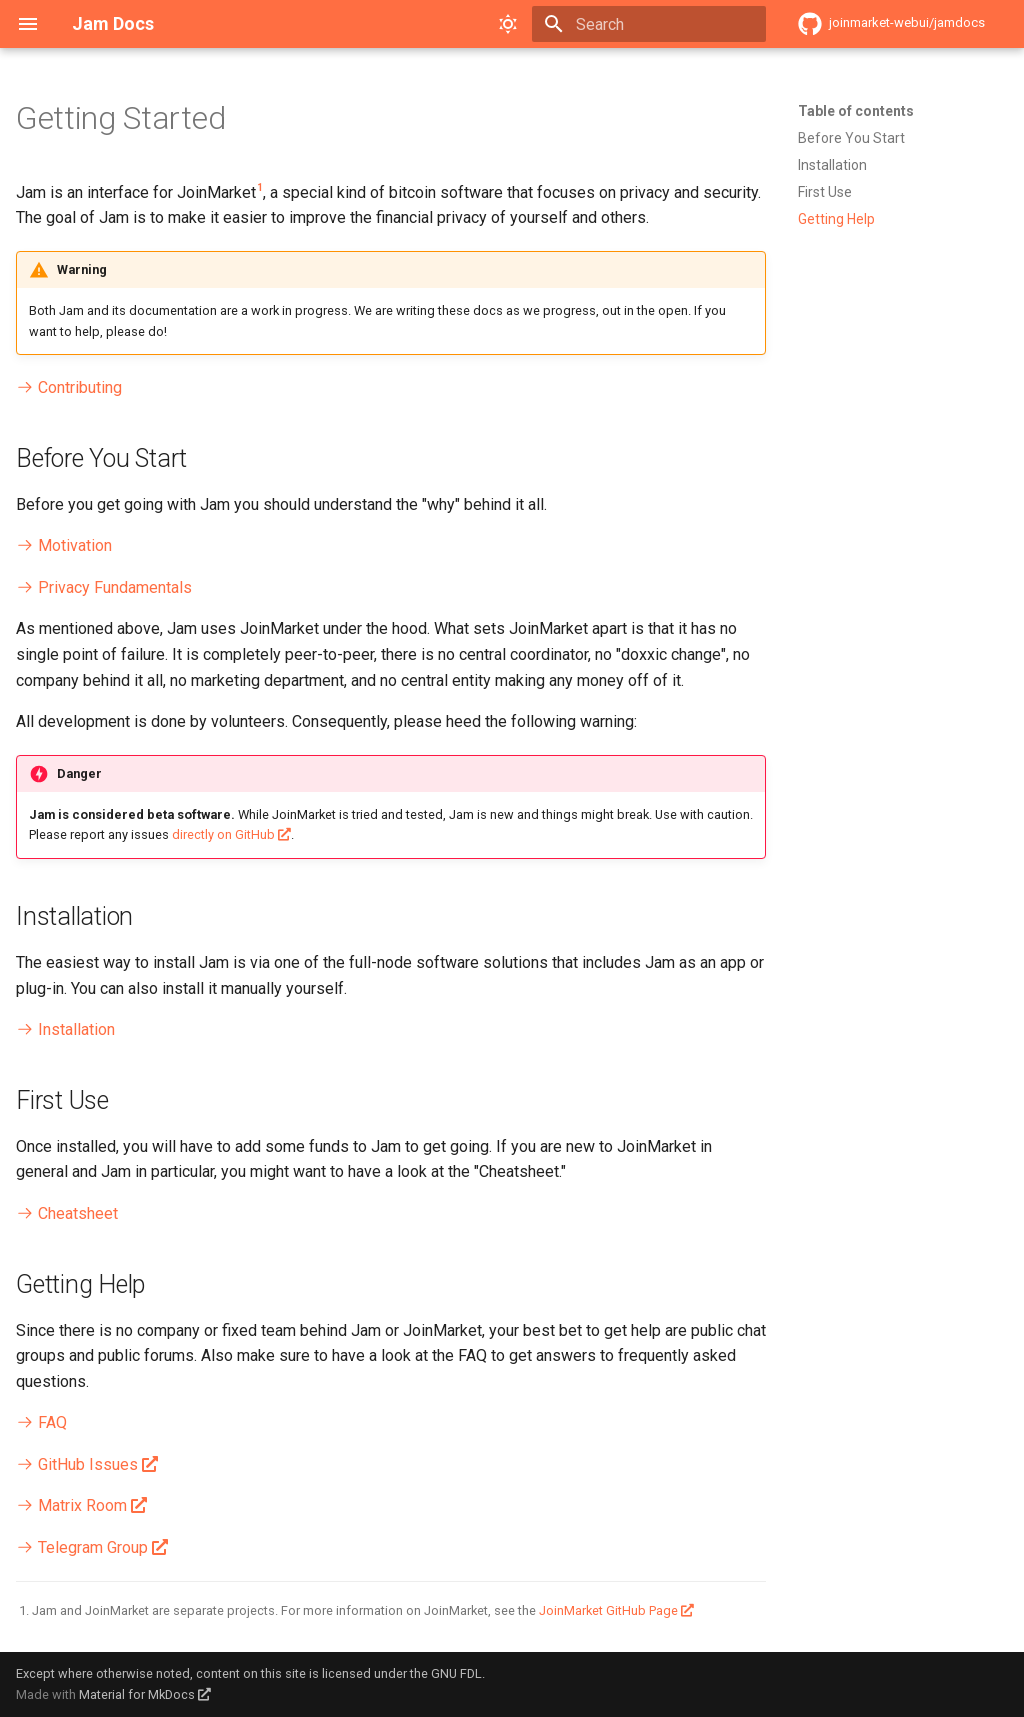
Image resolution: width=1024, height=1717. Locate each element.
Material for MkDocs (138, 1694)
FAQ (41, 1422)
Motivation (64, 545)
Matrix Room (71, 1505)
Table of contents (856, 111)
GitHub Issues (77, 1464)
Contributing (69, 387)
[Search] (649, 24)
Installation (65, 1029)
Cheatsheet (67, 1213)
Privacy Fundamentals (104, 587)
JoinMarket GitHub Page (608, 1610)
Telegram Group (82, 1547)
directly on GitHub (223, 834)
